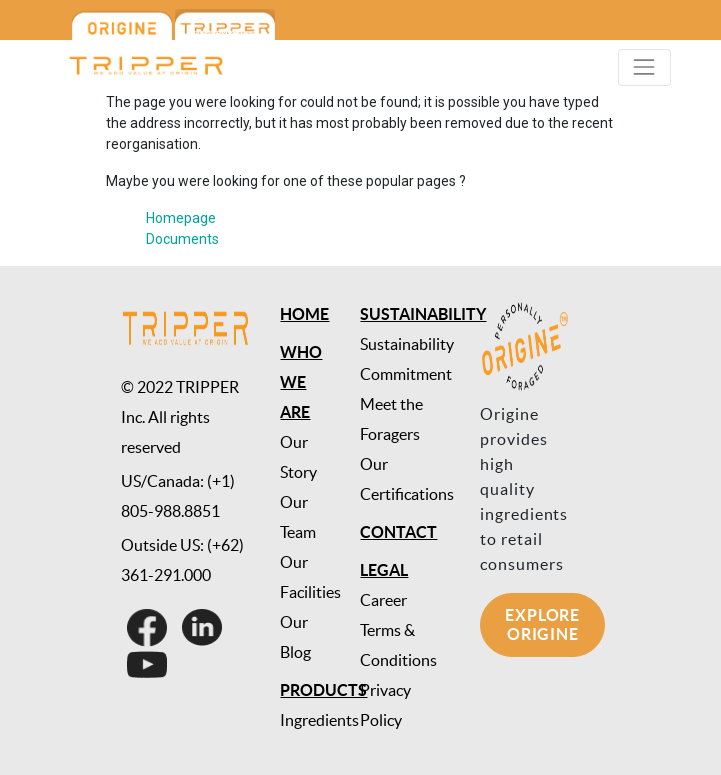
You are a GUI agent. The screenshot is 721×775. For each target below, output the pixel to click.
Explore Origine (542, 624)
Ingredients (319, 720)
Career (383, 600)
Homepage (181, 218)
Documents (182, 239)
